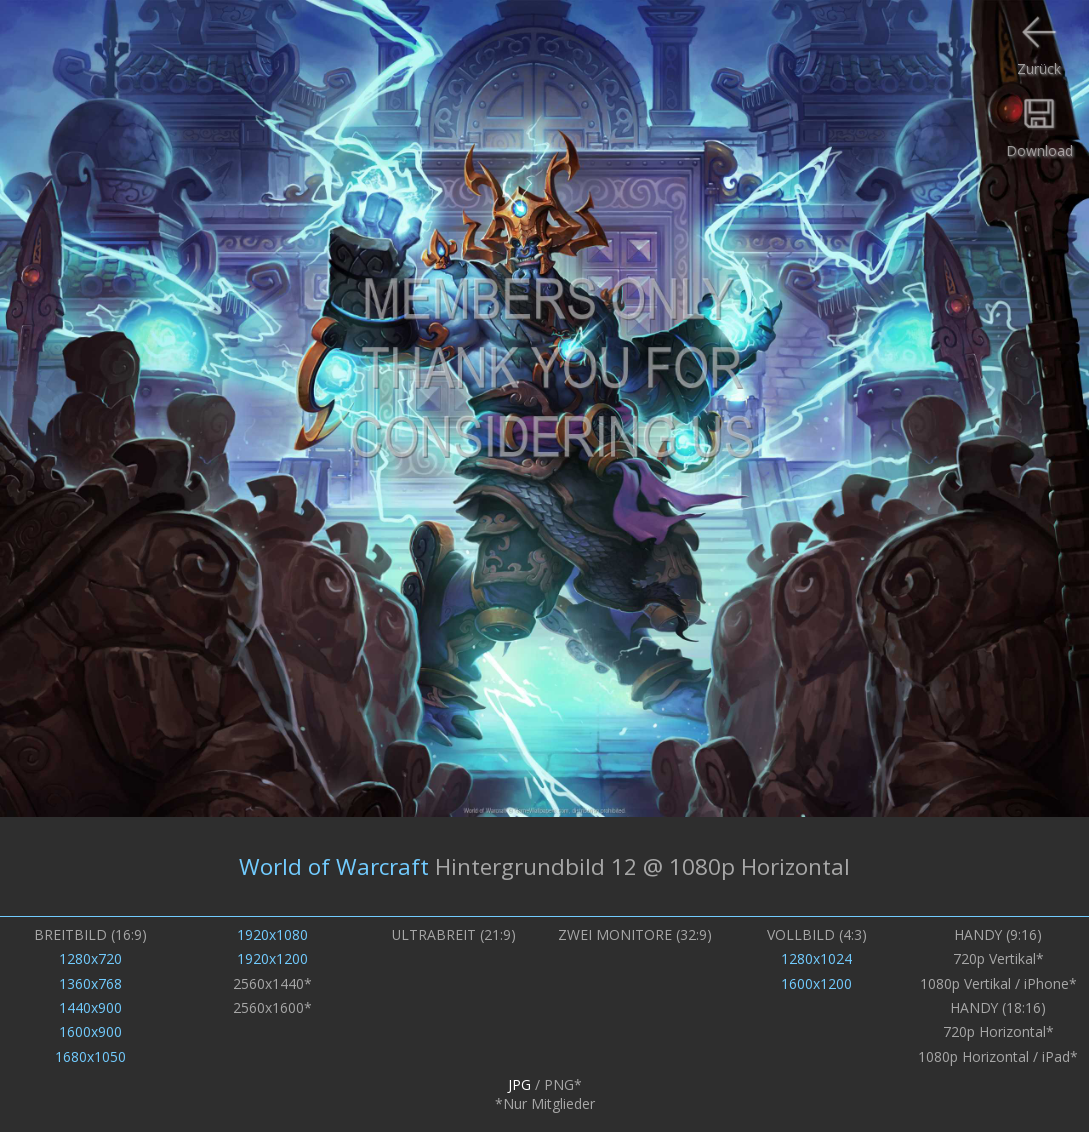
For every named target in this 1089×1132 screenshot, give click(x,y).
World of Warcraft (334, 866)
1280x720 (90, 958)
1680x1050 (90, 1056)
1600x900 (90, 1031)
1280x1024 (816, 958)
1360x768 (90, 983)
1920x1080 (272, 934)
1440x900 (90, 1007)
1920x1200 (272, 958)
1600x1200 (816, 983)
